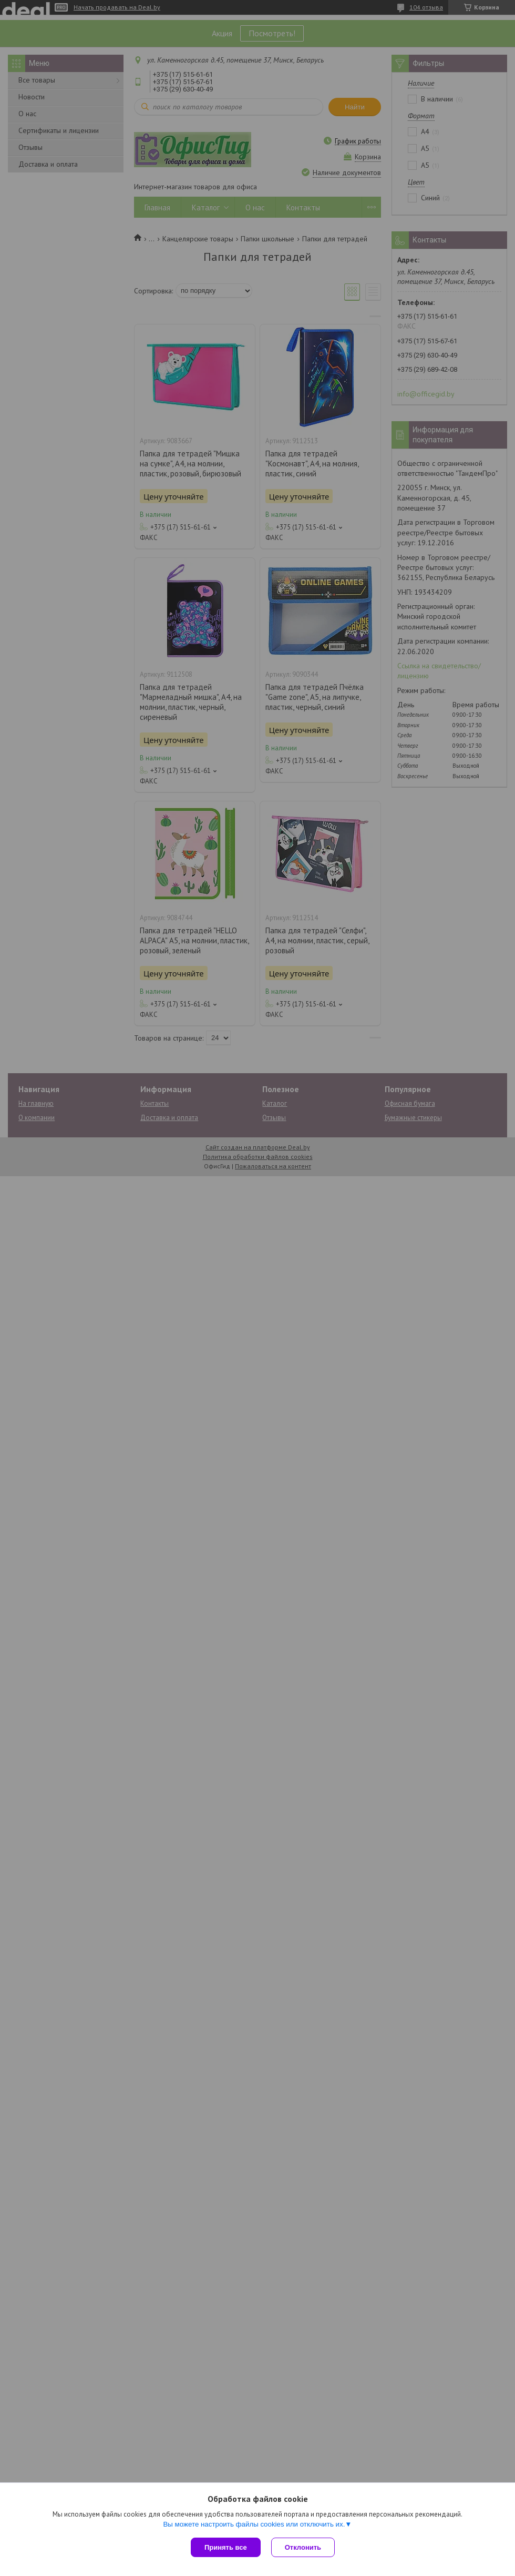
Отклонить (303, 2547)
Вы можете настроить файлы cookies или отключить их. (254, 2524)
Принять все (225, 2547)
